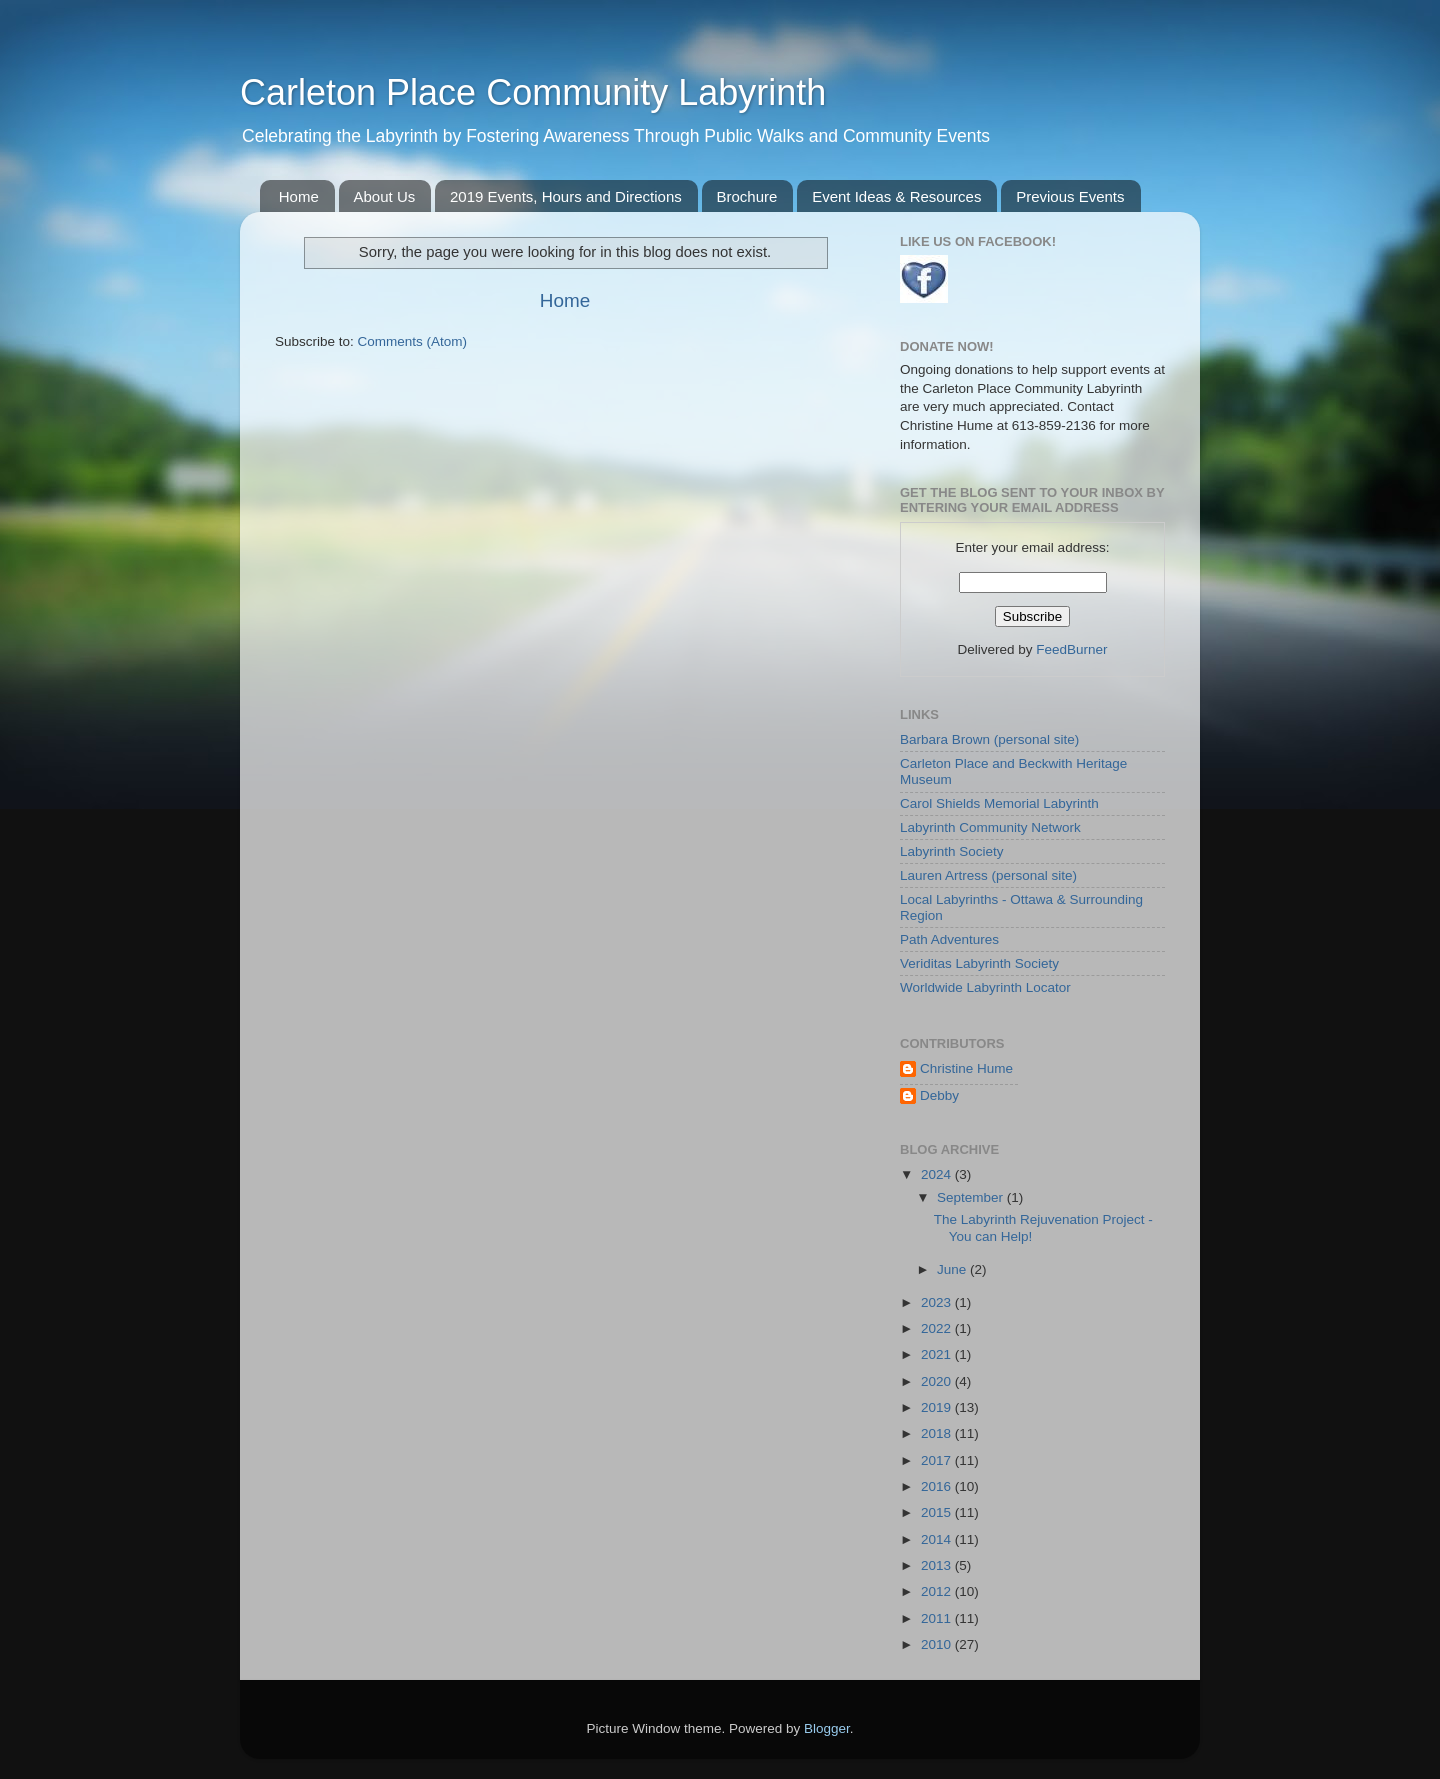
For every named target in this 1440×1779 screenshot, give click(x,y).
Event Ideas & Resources (896, 196)
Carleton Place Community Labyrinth (533, 92)
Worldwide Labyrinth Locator (985, 987)
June (953, 1269)
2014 (938, 1539)
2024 (938, 1174)
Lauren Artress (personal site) (988, 875)
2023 (938, 1302)
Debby (939, 1095)
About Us (385, 196)
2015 (938, 1512)
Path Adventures (949, 939)
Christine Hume (966, 1068)
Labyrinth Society (952, 851)
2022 (938, 1328)
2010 (938, 1644)
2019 (938, 1407)
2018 (938, 1433)
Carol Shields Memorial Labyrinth (999, 803)
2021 (938, 1354)
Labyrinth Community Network (990, 827)
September (972, 1197)
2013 (938, 1565)
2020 (938, 1381)
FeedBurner (1071, 649)
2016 (938, 1486)
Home (299, 196)
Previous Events (1070, 196)
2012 (938, 1591)
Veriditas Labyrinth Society (979, 963)
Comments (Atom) (413, 341)
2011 (938, 1618)
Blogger (827, 1728)
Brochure (747, 196)
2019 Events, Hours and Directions (566, 196)
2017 (938, 1460)
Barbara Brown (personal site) (989, 739)
